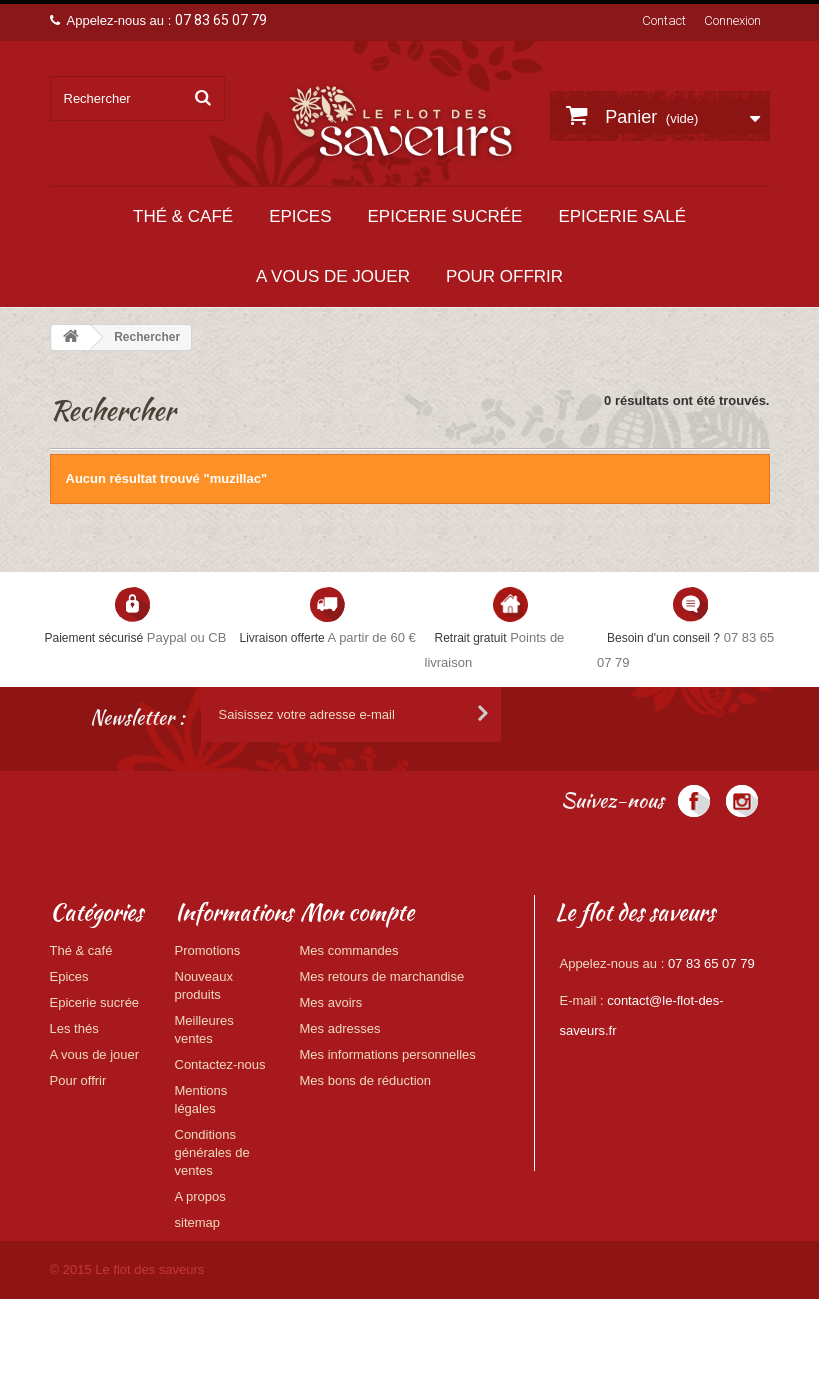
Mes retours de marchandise (382, 976)
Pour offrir (504, 276)
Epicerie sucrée (444, 216)
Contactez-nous (220, 1064)
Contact (664, 20)
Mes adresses (340, 1028)
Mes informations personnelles (388, 1054)
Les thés (74, 1028)
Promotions (208, 950)
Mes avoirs (331, 1002)
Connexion (732, 20)
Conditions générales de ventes (212, 1152)
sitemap (198, 1222)
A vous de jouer (333, 276)
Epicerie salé (622, 216)
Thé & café (183, 216)
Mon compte (357, 912)
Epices (300, 216)
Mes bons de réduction (366, 1080)
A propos (200, 1196)
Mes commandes (349, 950)
